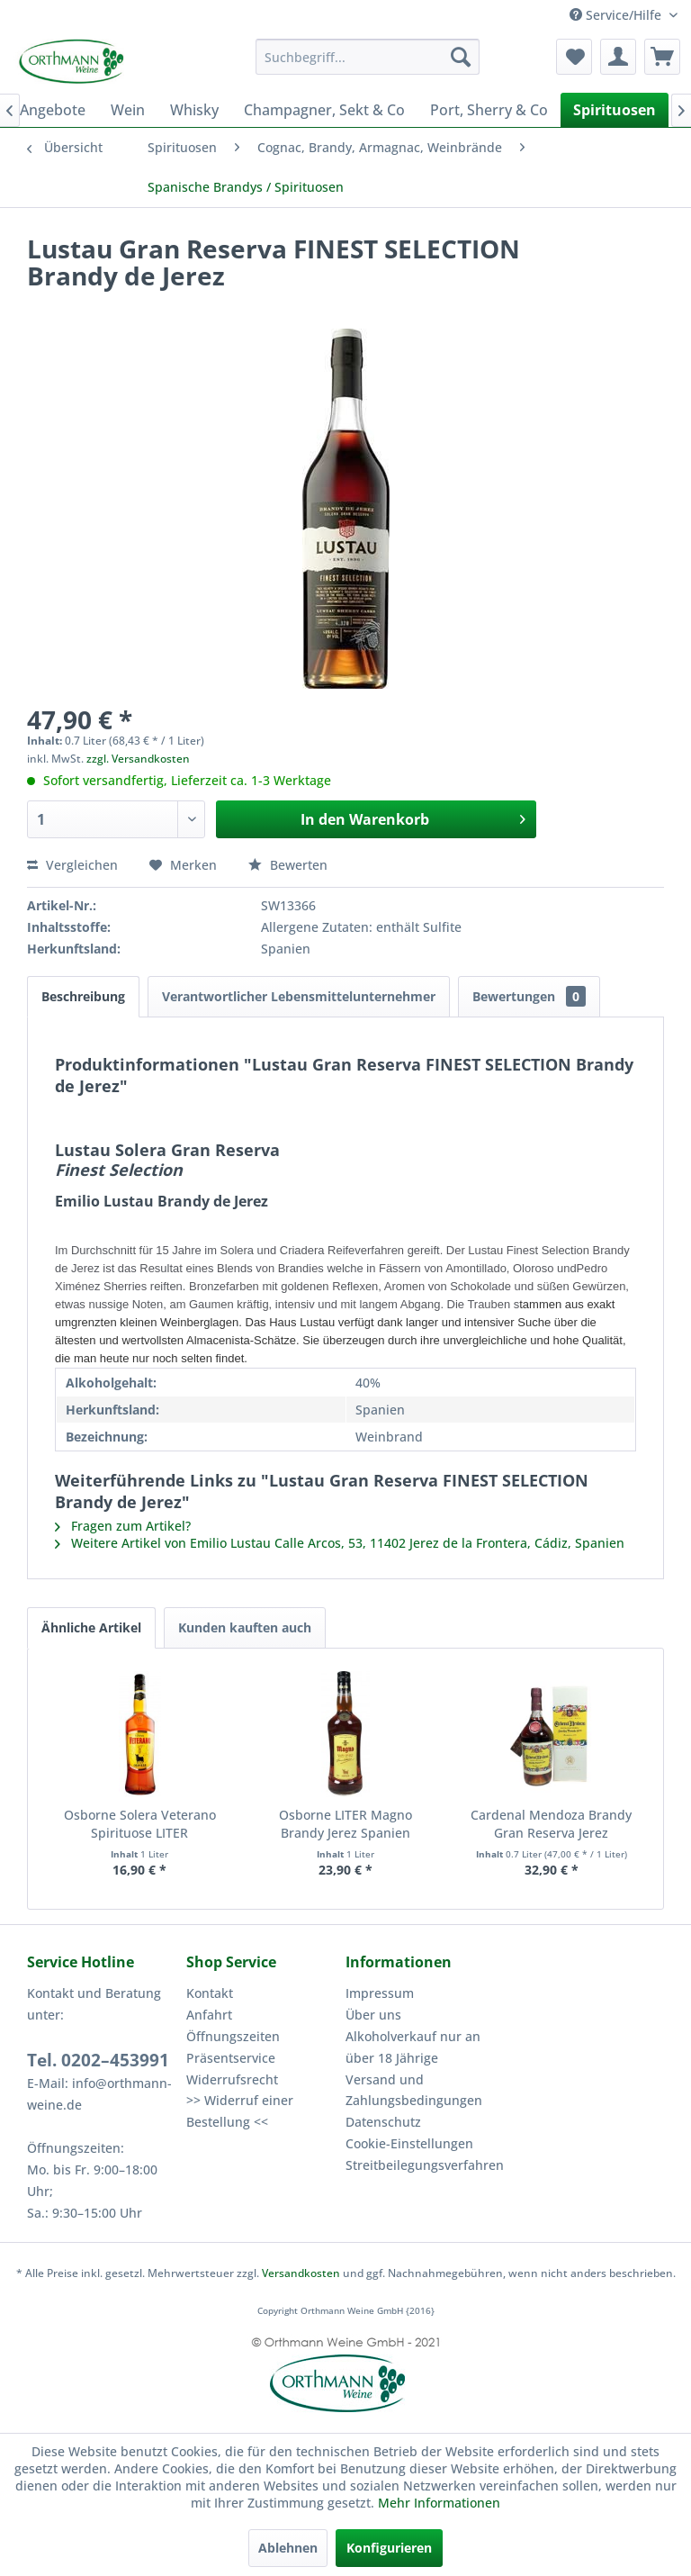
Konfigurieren (389, 2547)
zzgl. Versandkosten (138, 758)
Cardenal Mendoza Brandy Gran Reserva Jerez (551, 1823)
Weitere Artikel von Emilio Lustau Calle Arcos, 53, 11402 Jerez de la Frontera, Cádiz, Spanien (339, 1542)
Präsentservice (230, 2057)
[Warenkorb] (662, 57)
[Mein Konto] (618, 57)
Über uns (373, 2014)
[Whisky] (194, 110)
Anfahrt (209, 2014)
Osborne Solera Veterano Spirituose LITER (140, 1823)
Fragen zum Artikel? (123, 1525)
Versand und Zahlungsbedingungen (414, 2090)
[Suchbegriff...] (368, 57)
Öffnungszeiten (233, 2036)
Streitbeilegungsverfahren (421, 2165)
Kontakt (209, 1993)
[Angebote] (52, 110)
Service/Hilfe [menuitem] (617, 14)
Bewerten (288, 864)
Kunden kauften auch (244, 1627)
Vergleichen (72, 864)
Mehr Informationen (439, 2502)
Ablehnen (288, 2547)
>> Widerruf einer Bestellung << (239, 2111)
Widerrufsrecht (232, 2079)
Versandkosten (301, 2273)
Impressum (380, 1993)
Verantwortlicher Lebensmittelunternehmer (298, 996)
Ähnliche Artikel (91, 1627)
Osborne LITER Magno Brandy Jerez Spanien (345, 1823)
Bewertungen (529, 996)
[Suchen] (461, 57)
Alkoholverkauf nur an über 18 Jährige (413, 2047)
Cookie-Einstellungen (409, 2143)
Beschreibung (83, 996)
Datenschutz (383, 2121)
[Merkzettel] (574, 57)
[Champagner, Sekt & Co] (324, 110)
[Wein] (127, 110)
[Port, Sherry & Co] (489, 110)
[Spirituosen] (615, 110)
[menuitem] (368, 57)
